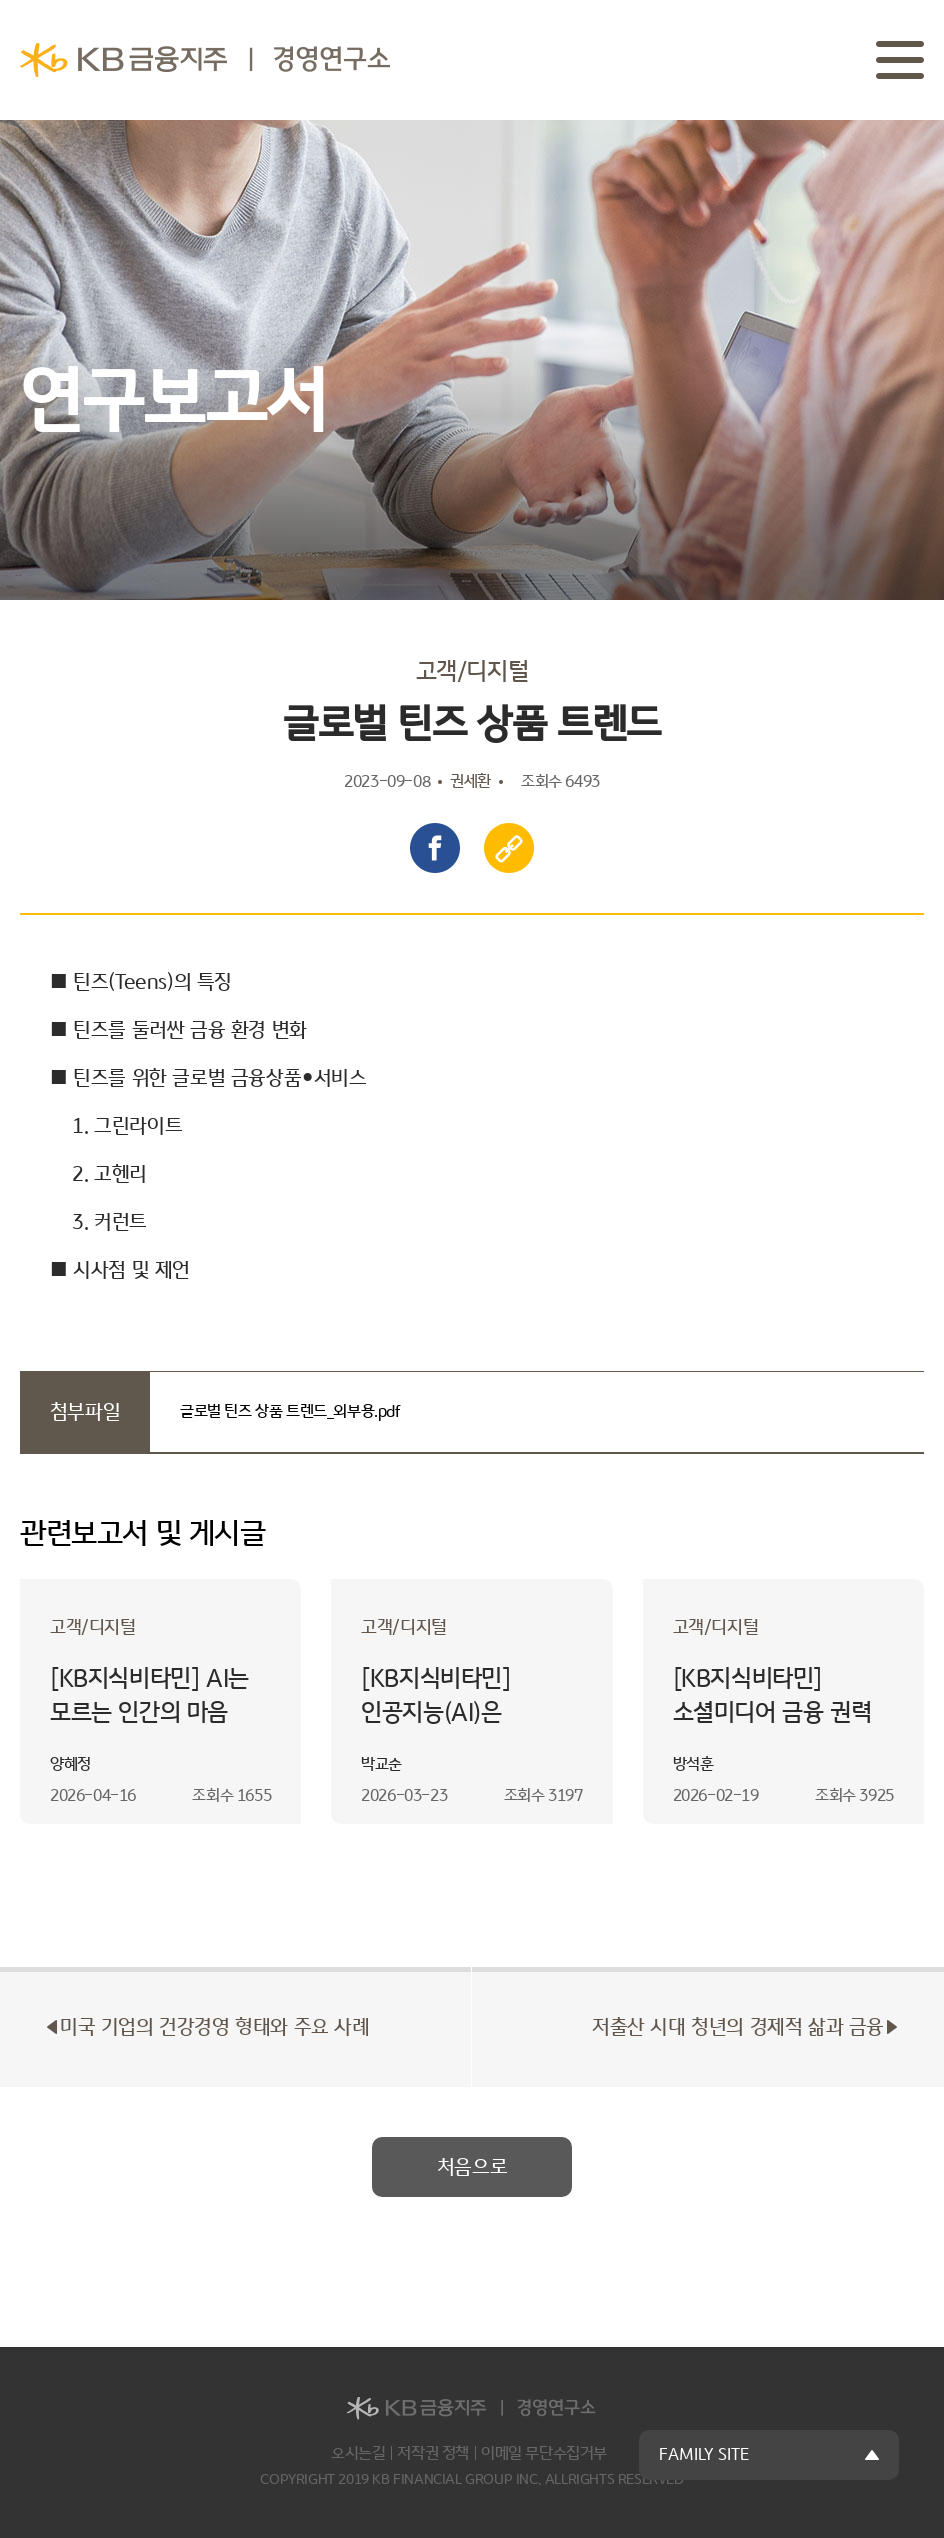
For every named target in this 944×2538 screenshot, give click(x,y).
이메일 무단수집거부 (544, 2453)
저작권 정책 (433, 2453)
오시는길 (358, 2453)
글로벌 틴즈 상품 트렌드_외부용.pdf (290, 1411)
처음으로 (472, 2167)
